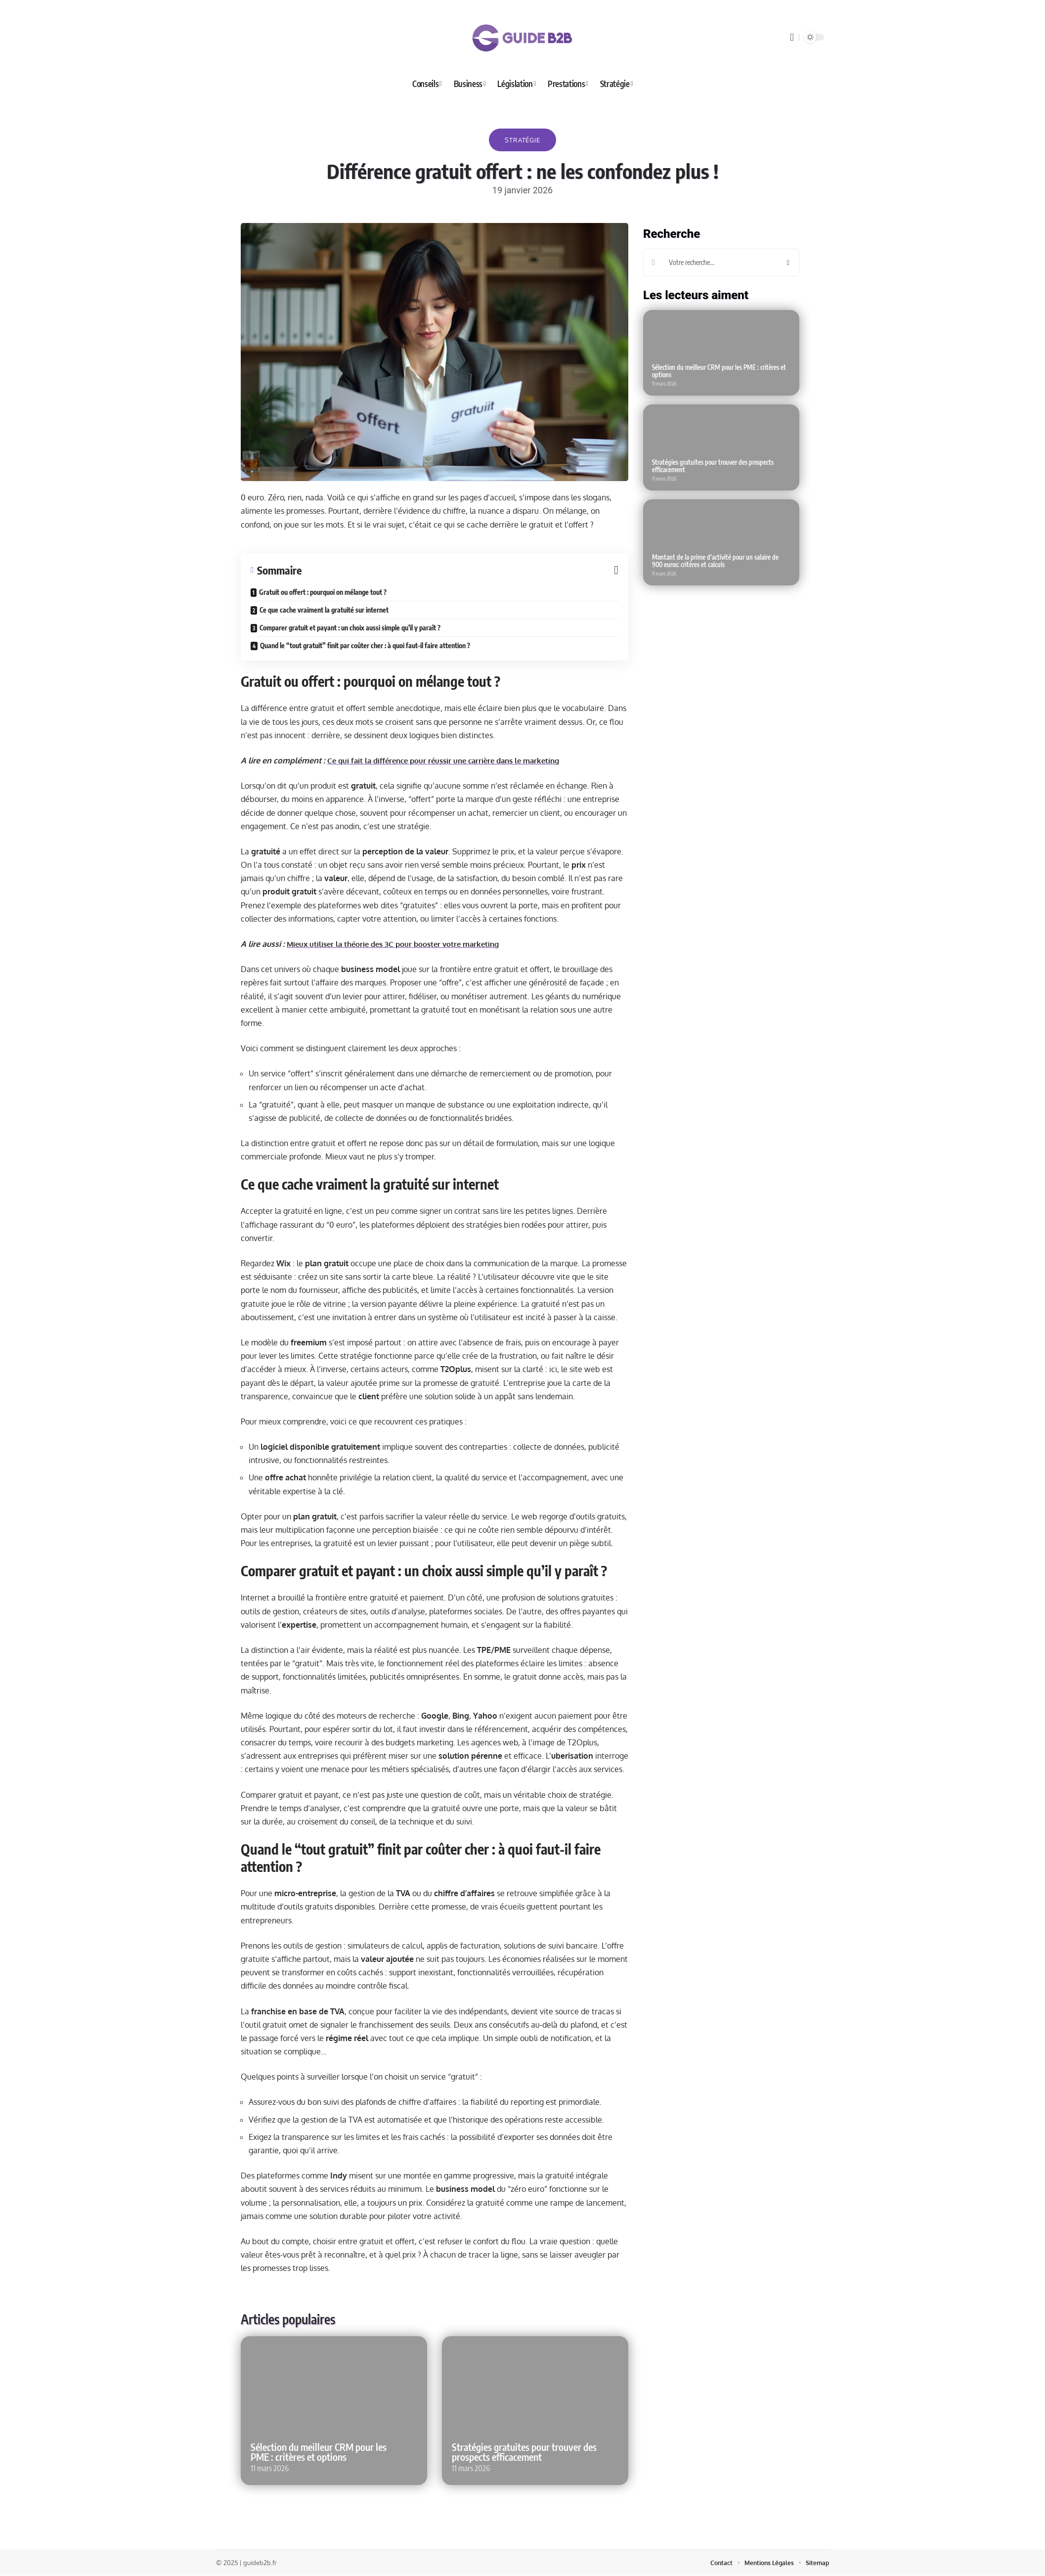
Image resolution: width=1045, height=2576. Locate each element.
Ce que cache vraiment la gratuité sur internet (324, 610)
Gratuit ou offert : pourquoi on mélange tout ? (323, 592)
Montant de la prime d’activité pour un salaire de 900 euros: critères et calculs (715, 561)
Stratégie (522, 139)
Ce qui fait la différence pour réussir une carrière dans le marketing (451, 760)
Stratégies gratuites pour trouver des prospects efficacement (524, 2452)
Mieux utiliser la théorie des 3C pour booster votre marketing (400, 944)
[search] (792, 37)
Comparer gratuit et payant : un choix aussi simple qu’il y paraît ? (350, 627)
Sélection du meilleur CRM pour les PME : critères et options (319, 2452)
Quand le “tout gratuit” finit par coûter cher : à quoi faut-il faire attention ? (365, 645)
